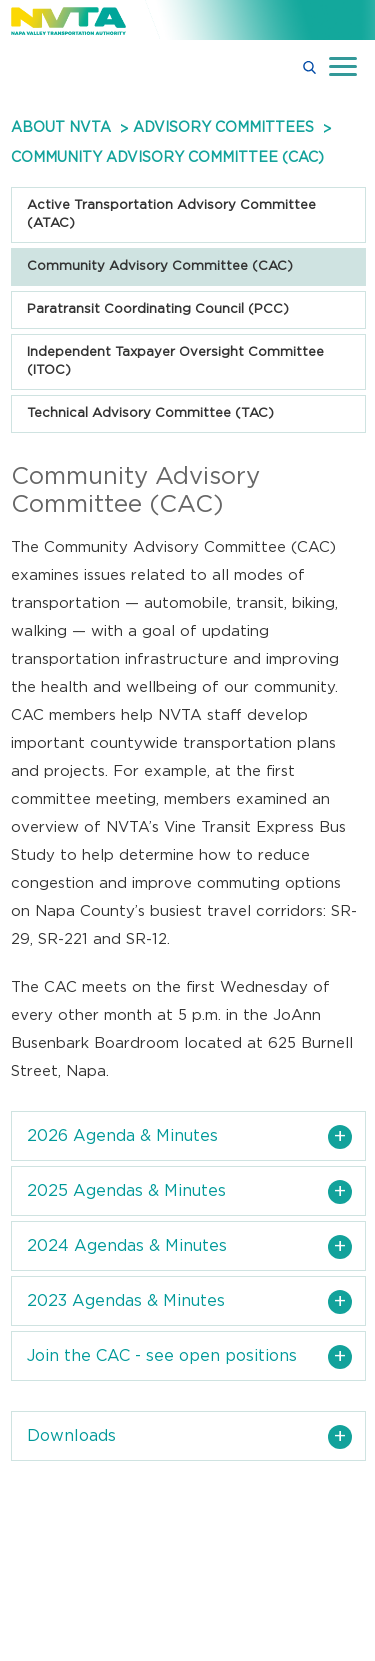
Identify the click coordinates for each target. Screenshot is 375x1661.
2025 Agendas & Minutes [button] (126, 1191)
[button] (309, 67)
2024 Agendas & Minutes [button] (127, 1246)
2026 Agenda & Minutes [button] (122, 1136)
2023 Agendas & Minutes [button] (126, 1301)
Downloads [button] (71, 1436)
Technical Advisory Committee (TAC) (150, 413)
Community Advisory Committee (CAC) (160, 266)
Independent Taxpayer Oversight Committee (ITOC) (175, 361)
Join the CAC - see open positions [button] (162, 1356)
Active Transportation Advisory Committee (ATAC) (171, 214)
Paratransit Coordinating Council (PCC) (158, 309)
